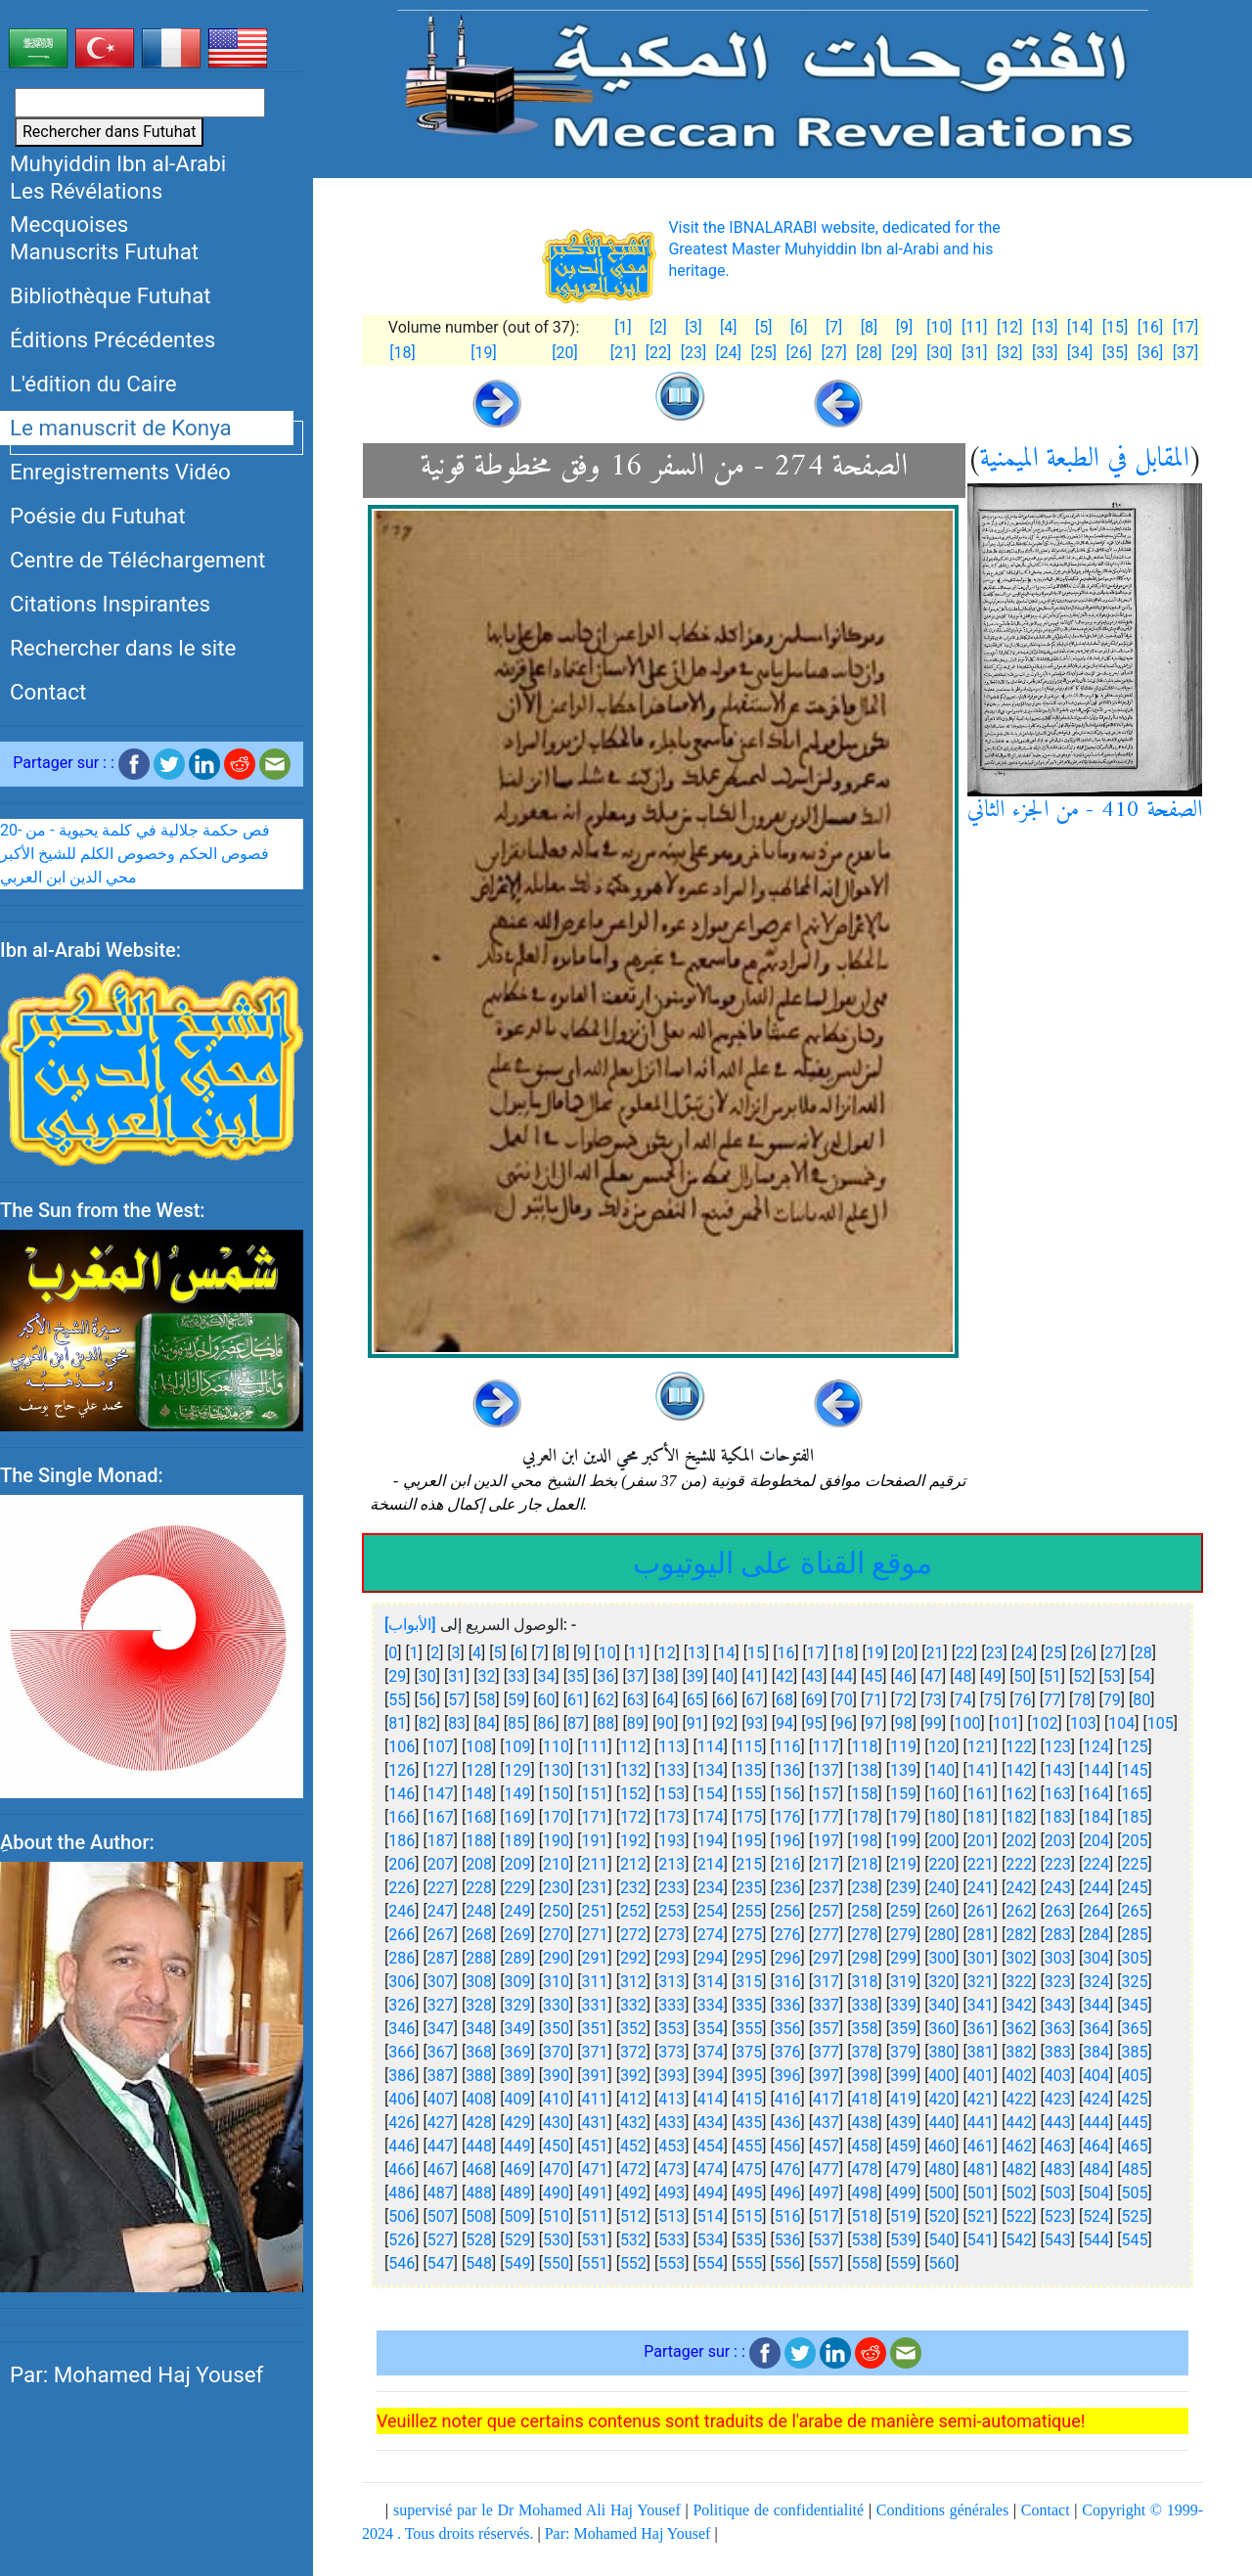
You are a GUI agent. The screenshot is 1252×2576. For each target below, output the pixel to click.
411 (594, 2099)
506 (401, 2216)
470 (556, 2169)
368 (479, 2052)
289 (518, 1958)
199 (903, 1840)
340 (941, 2005)
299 (903, 1958)
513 (671, 2216)
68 (784, 1700)
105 (1160, 1723)
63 (636, 1700)
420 (941, 2099)
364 (1096, 2028)
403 (1058, 2075)
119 (903, 1747)
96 (844, 1723)
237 (826, 1887)
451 (594, 2146)
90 (665, 1723)
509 (518, 2216)
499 (903, 2193)
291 (594, 1958)
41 (755, 1676)
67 (755, 1700)
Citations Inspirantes (110, 603)
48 (963, 1676)
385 (1135, 2052)
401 (980, 2075)
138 (865, 1770)
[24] (728, 352)
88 (605, 1723)
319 (903, 1981)
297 (826, 1958)
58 (487, 1700)
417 (826, 2099)
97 (873, 1723)
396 (788, 2075)
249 (518, 1911)
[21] (623, 352)
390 (556, 2075)
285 (1135, 1934)
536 (788, 2240)
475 (749, 2169)
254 (710, 1911)
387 (440, 2075)
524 (1096, 2216)
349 (518, 2028)
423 (1058, 2099)
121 (980, 1747)
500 (941, 2193)
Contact (48, 691)
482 (1019, 2169)
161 (980, 1794)
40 (725, 1676)
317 (826, 1981)
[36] (1150, 352)
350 (556, 2028)
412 (633, 2099)
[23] (693, 352)
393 (671, 2075)
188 (479, 1840)
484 (1096, 2169)
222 (1019, 1864)
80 (1141, 1700)
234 (710, 1887)
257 (826, 1911)
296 (788, 1958)
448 (479, 2146)
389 (518, 2075)
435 (749, 2122)
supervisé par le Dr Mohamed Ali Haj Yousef (537, 2510)
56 (427, 1700)
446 (401, 2146)
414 (710, 2099)
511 (594, 2216)
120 (941, 1747)
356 (788, 2028)
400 (941, 2075)
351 (594, 2028)
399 (903, 2075)
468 (479, 2169)
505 (1135, 2193)
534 (710, 2240)
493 (671, 2193)
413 (671, 2099)
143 (1058, 1770)
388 (479, 2075)
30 (427, 1676)
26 (1084, 1653)
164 (1096, 1794)
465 (1135, 2146)
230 (556, 1887)
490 (556, 2193)
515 (749, 2216)
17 (816, 1653)
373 (671, 2052)
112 (633, 1747)
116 (788, 1747)
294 (710, 1958)
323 (1058, 1981)
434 (710, 2122)
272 (633, 1934)
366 (401, 2052)
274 (710, 1934)
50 (1022, 1676)
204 (1096, 1840)
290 (556, 1958)
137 (826, 1770)
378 (865, 2052)
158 (865, 1794)
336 (788, 2005)
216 (788, 1864)
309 (518, 1981)
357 (826, 2028)
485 (1135, 2169)
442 (1019, 2122)
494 (710, 2193)
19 (875, 1653)
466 (401, 2169)
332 (633, 2005)
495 (749, 2193)
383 (1058, 2052)
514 (710, 2216)
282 (1019, 1934)
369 (518, 2052)
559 (903, 2263)
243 (1058, 1887)
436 (788, 2122)
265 (1135, 1911)
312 (633, 1981)
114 (710, 1747)
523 (1058, 2216)
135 (749, 1770)
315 (749, 1981)
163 (1058, 1794)
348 (479, 2028)
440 (941, 2122)
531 (594, 2240)
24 (1024, 1653)
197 (826, 1840)
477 (826, 2169)
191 (594, 1840)
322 (1019, 1981)
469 (518, 2169)
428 (479, 2122)
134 (710, 1770)
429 (518, 2122)
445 (1135, 2122)
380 (941, 2052)
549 (518, 2263)
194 (710, 1840)
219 (903, 1864)
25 (1053, 1653)
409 (518, 2099)
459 (903, 2146)
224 (1096, 1864)
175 (749, 1817)
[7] (834, 327)
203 (1058, 1840)
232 (633, 1887)
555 (749, 2263)
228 (479, 1887)
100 (968, 1723)
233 (671, 1887)
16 (785, 1653)
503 (1058, 2193)
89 (636, 1723)
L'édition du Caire (93, 383)
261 (980, 1911)
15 (756, 1653)
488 (479, 2193)
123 (1058, 1747)
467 (440, 2169)
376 (788, 2052)
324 (1096, 1981)
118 (865, 1747)
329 (518, 2005)
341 (980, 2005)
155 (749, 1794)
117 (826, 1747)
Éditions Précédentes (112, 339)
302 (1019, 1958)
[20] (564, 352)
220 (941, 1864)
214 (710, 1864)
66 (725, 1700)
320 (941, 1981)
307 (440, 1981)
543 (1058, 2240)
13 (696, 1653)
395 (749, 2075)
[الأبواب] (410, 1624)
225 (1135, 1864)
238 (865, 1887)
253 (671, 1911)
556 (788, 2263)
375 (749, 2052)
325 (1135, 1981)
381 (980, 2052)
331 (594, 2005)
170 (556, 1817)
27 (1113, 1653)
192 (633, 1840)
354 (710, 2028)
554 (710, 2263)
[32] (1009, 352)
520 (941, 2216)
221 (980, 1864)
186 (401, 1840)
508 (479, 2216)
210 (556, 1864)
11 (637, 1653)
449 (518, 2146)
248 (479, 1911)
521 (980, 2216)
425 (1135, 2099)
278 (865, 1934)
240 (941, 1887)
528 (479, 2240)
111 (594, 1747)
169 (518, 1817)
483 (1058, 2169)
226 (401, 1887)
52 (1082, 1676)
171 (594, 1817)
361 (980, 2028)
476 (788, 2169)
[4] (728, 327)
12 (667, 1653)
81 (397, 1723)
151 (594, 1794)
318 (865, 1981)
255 (749, 1911)
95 (814, 1723)
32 (487, 1676)
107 (440, 1747)
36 (605, 1676)
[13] (1044, 327)
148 (479, 1794)
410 (556, 2099)
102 (1044, 1723)
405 (1135, 2075)
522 (1019, 2216)
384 (1096, 2052)
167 (440, 1817)
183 (1058, 1817)
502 (1019, 2193)
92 (725, 1723)
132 (633, 1770)
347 (440, 2028)
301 (980, 1958)
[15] (1115, 327)
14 (727, 1653)
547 (440, 2263)
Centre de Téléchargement (137, 559)
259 (903, 1911)
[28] (868, 352)
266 (401, 1934)
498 (865, 2193)
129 (518, 1770)
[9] (904, 327)
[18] (402, 352)
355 (749, 2028)
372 (633, 2052)
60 (546, 1700)
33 (516, 1676)
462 (1019, 2146)
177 (826, 1817)
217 (826, 1864)
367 (440, 2052)
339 (903, 2005)
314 (710, 1981)
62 (605, 1700)
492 (633, 2193)
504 (1096, 2193)
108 (479, 1747)
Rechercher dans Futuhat (109, 131)
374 (710, 2052)
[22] (658, 352)
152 (633, 1794)
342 (1019, 2005)
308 (479, 1981)
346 (401, 2028)
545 (1135, 2240)
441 (980, 2122)
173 (671, 1817)
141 (980, 1770)
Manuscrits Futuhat (104, 251)
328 (479, 2005)
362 (1019, 2028)
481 (980, 2169)
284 (1096, 1934)
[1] (622, 327)
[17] (1185, 327)
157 (826, 1794)
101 (1006, 1723)
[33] (1044, 352)
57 (457, 1700)
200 (941, 1840)
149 (518, 1794)
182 (1019, 1817)
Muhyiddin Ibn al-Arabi (118, 163)
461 (980, 2146)
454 (710, 2146)
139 (903, 1770)
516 (788, 2216)
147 (440, 1794)
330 (556, 2005)
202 (1019, 1840)
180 (941, 1817)
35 (576, 1676)
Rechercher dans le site (123, 647)
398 (865, 2075)
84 (487, 1723)
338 (865, 2005)
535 (749, 2240)
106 (401, 1747)
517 (826, 2216)
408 (479, 2099)
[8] (869, 327)
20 (905, 1653)
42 (784, 1676)
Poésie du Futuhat (98, 515)
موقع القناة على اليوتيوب (782, 1563)
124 (1096, 1747)
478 (865, 2169)
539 (903, 2240)
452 (633, 2146)
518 (865, 2216)
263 (1058, 1911)
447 (440, 2146)
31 (457, 1676)
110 (556, 1747)
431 (594, 2122)
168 (479, 1817)
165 (1135, 1794)
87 (576, 1723)
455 (749, 2146)
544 (1096, 2240)
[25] (764, 352)
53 (1112, 1676)
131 (594, 1770)
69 (814, 1700)
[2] (657, 327)
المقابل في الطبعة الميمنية (1084, 459)
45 (873, 1676)
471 (594, 2169)
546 (401, 2263)
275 (749, 1934)
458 (865, 2146)
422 (1019, 2099)
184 (1096, 1817)
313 (671, 1981)
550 (556, 2263)
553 (671, 2263)
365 (1135, 2028)
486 (401, 2193)
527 (440, 2240)
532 (633, 2240)
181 (980, 1817)
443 (1058, 2122)
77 (1052, 1700)
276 (788, 1934)
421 (980, 2099)
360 (941, 2028)
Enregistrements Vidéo (120, 471)
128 (479, 1770)
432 (633, 2122)
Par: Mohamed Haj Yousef (136, 2374)
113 (671, 1747)
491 (594, 2193)
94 (784, 1723)
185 (1135, 1817)
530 (556, 2240)
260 (941, 1911)
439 (903, 2122)
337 (826, 2005)
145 (1135, 1770)
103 (1083, 1723)
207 (440, 1864)
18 (845, 1653)
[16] (1150, 327)
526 (401, 2240)
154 (710, 1794)
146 (401, 1794)
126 (401, 1770)
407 (440, 2099)
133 (671, 1770)
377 (826, 2052)
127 (440, 1770)
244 (1096, 1887)
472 (633, 2169)
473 (671, 2169)
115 (749, 1747)
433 (671, 2122)
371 (594, 2052)
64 (665, 1700)
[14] (1080, 327)
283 (1058, 1934)
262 (1019, 1911)
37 (636, 1676)
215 (749, 1864)
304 (1096, 1958)
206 (401, 1864)
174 (710, 1817)
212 (633, 1864)
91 (695, 1723)
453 (671, 2146)
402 (1019, 2075)
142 (1019, 1770)
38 (665, 1676)
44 (844, 1676)
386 (401, 2075)
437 (826, 2122)
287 (440, 1958)
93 (755, 1723)
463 (1058, 2146)
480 (941, 2169)
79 (1112, 1700)
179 (903, 1817)
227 (440, 1887)
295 (749, 1958)
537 (826, 2240)
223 (1058, 1864)
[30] (939, 352)
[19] (483, 352)
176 (788, 1817)
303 (1058, 1958)
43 (814, 1676)
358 (865, 2028)
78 (1082, 1700)
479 (903, 2169)
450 (556, 2146)
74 (963, 1700)
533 (671, 2240)
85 (516, 1723)
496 (788, 2193)
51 (1052, 1676)
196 (788, 1840)
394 (710, 2075)
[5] (763, 327)
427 (440, 2122)
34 (546, 1676)
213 (671, 1864)
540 (941, 2240)
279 (903, 1934)
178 (865, 1817)
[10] (939, 327)
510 (556, 2216)
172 (633, 1817)
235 (749, 1887)
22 (964, 1653)
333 (671, 2005)
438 (865, 2122)
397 (826, 2075)
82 (427, 1723)
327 (440, 2005)
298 (865, 1958)
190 (556, 1840)
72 (904, 1700)
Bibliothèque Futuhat (110, 295)
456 (788, 2146)
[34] (1080, 352)
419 (903, 2099)
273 (671, 1934)
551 (594, 2263)
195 (749, 1840)
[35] (1115, 352)
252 (633, 1911)
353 (671, 2028)
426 (401, 2122)
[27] (833, 352)
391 (594, 2075)
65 (695, 1700)
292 (633, 1958)
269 (518, 1934)
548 (479, 2263)
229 (518, 1887)
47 (933, 1676)
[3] (693, 327)
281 (980, 1934)
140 (941, 1770)
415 (749, 2099)
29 (397, 1676)
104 (1121, 1723)
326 (401, 2005)
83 (457, 1723)
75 (993, 1700)
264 (1096, 1911)
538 (865, 2240)
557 (826, 2263)
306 (401, 1981)
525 (1135, 2216)
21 (935, 1653)
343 (1058, 2005)
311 (594, 1981)
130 (556, 1770)
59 (516, 1700)
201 (980, 1840)
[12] (1009, 327)
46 (904, 1676)
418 (865, 2099)
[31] (974, 352)
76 (1022, 1700)
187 (440, 1840)
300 (941, 1958)
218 (865, 1864)
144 (1096, 1770)
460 (941, 2146)
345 (1135, 2005)
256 (788, 1911)
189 (518, 1840)
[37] (1185, 352)
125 (1135, 1747)
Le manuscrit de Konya (121, 427)
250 (556, 1911)
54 (1141, 1676)
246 (401, 1911)
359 (903, 2028)
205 (1135, 1840)
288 (479, 1958)
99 (933, 1723)
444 (1096, 2122)
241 (980, 1887)
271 (594, 1934)
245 (1135, 1887)
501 (980, 2193)
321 (980, 1981)
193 (671, 1840)
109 (518, 1747)
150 (556, 1794)
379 (903, 2052)
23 (994, 1653)
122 (1019, 1747)
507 (440, 2216)
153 (671, 1794)
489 (518, 2193)
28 (1143, 1653)
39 (695, 1676)
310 (556, 1981)
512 (633, 2216)
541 (980, 2240)
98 (904, 1723)
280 (941, 1934)
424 (1096, 2099)
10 (607, 1653)
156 (788, 1794)
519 (903, 2216)
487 (440, 2193)
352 (633, 2028)
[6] (798, 327)
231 (594, 1887)
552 (633, 2263)
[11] (974, 327)
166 (401, 1817)
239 (903, 1887)
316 (788, 1981)
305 (1135, 1958)
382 (1019, 2052)
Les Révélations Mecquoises (86, 208)
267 (440, 1934)
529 (518, 2240)
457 (826, 2146)
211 (594, 1864)
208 (479, 1864)
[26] (798, 352)
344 (1096, 2005)
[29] (904, 352)
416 (788, 2099)
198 (865, 1840)
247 (440, 1911)
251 (594, 1911)
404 (1096, 2075)
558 (865, 2263)
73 (933, 1700)
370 (556, 2052)
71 (873, 1700)
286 (401, 1958)
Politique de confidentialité (778, 2510)
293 (671, 1958)
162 (1019, 1794)
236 (788, 1887)
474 (710, 2169)
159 (903, 1794)
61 (576, 1700)
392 (633, 2075)
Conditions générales (942, 2510)
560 (941, 2263)
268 (479, 1934)
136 (788, 1770)
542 (1019, 2240)
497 (826, 2193)
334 (710, 2005)
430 (556, 2122)
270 (556, 1934)
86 (546, 1723)
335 (749, 2005)
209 (518, 1864)
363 (1058, 2028)
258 (865, 1911)
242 (1019, 1887)
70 (844, 1700)
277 (826, 1934)
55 (397, 1700)
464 (1096, 2146)
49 (993, 1676)
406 (401, 2099)
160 (941, 1794)
